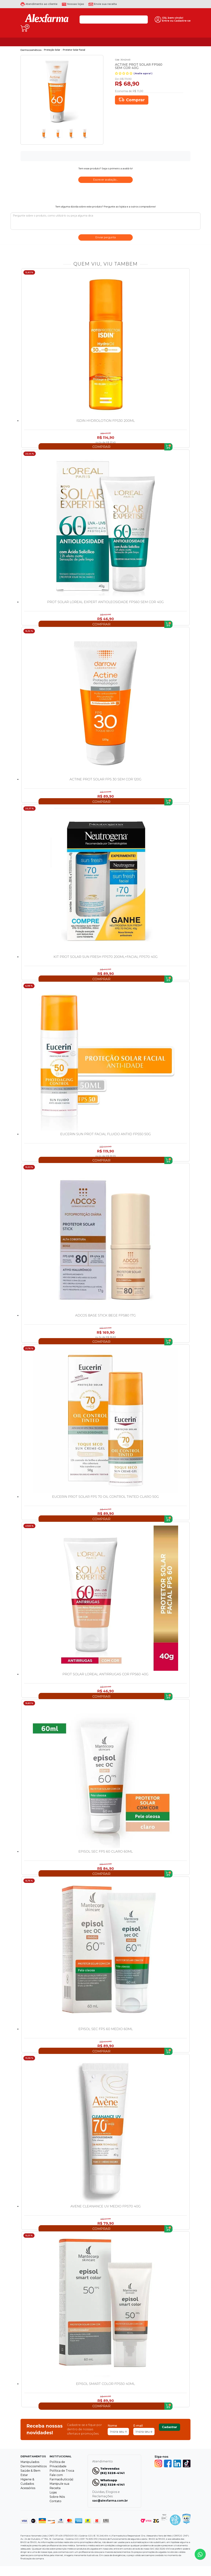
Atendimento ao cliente (39, 4)
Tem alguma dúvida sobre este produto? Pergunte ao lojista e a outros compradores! (105, 206)
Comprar (135, 99)
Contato (55, 2511)
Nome (112, 2436)
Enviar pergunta (105, 237)
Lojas (53, 2502)
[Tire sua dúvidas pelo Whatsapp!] (200, 2554)
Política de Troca (62, 2480)
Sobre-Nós (57, 2506)
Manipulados (30, 2472)
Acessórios (28, 2498)
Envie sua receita (102, 4)
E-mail (138, 2436)
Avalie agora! (143, 73)
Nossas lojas (73, 4)
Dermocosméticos (34, 2476)
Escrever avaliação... (105, 179)
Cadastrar (169, 2437)
